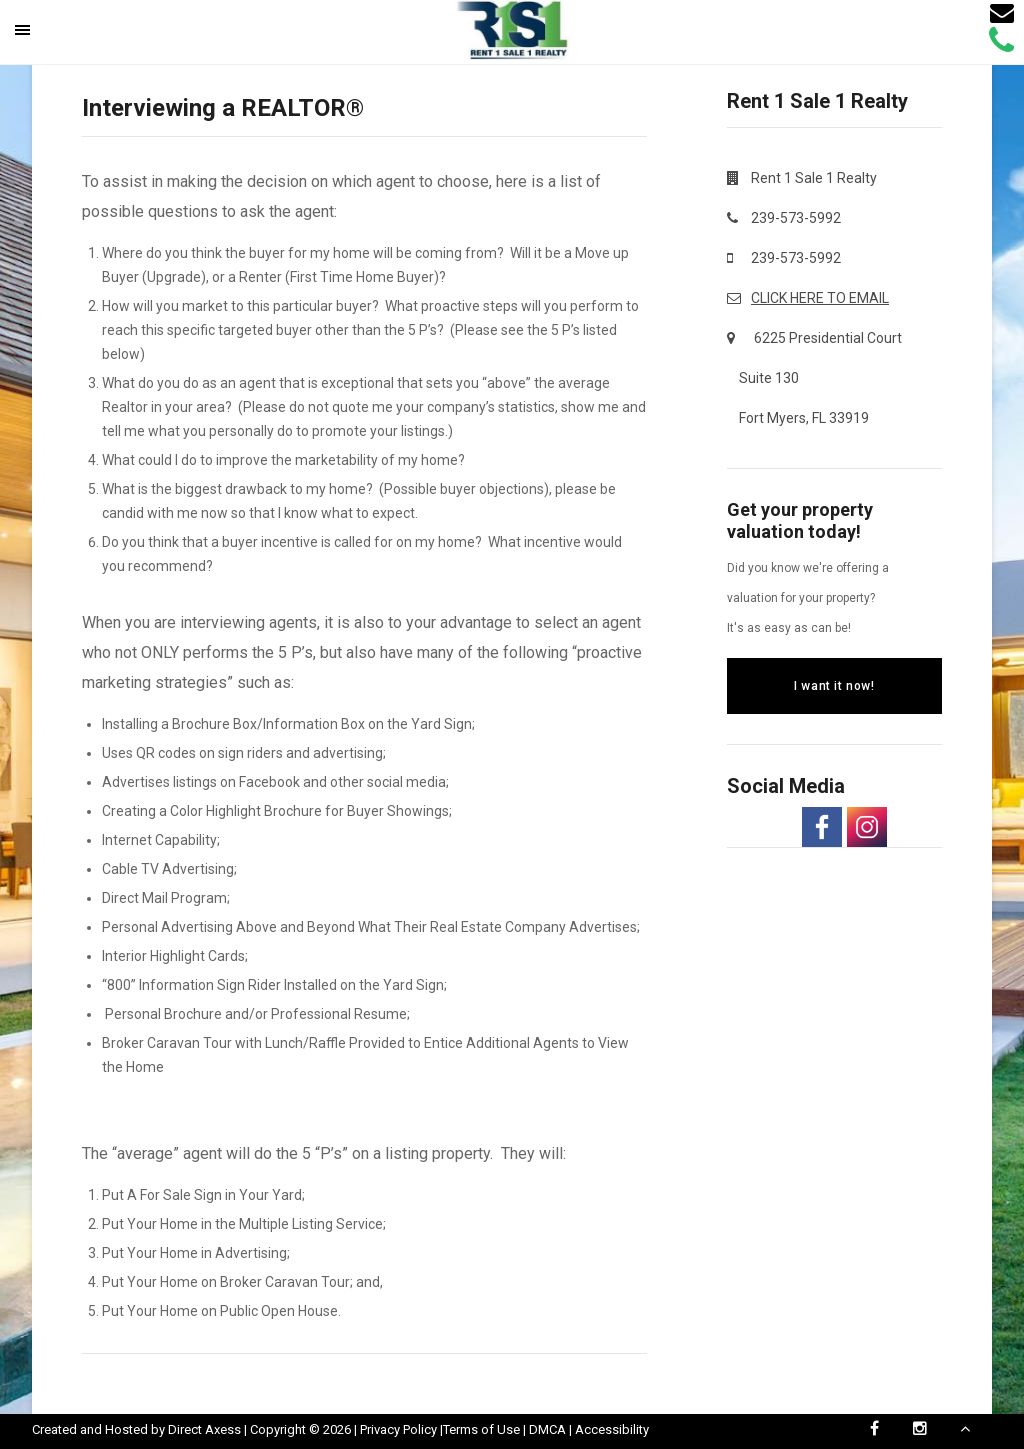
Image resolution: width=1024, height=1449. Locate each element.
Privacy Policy (398, 1429)
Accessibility (612, 1429)
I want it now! (834, 686)
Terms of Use (481, 1429)
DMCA (547, 1429)
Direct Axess (204, 1429)
